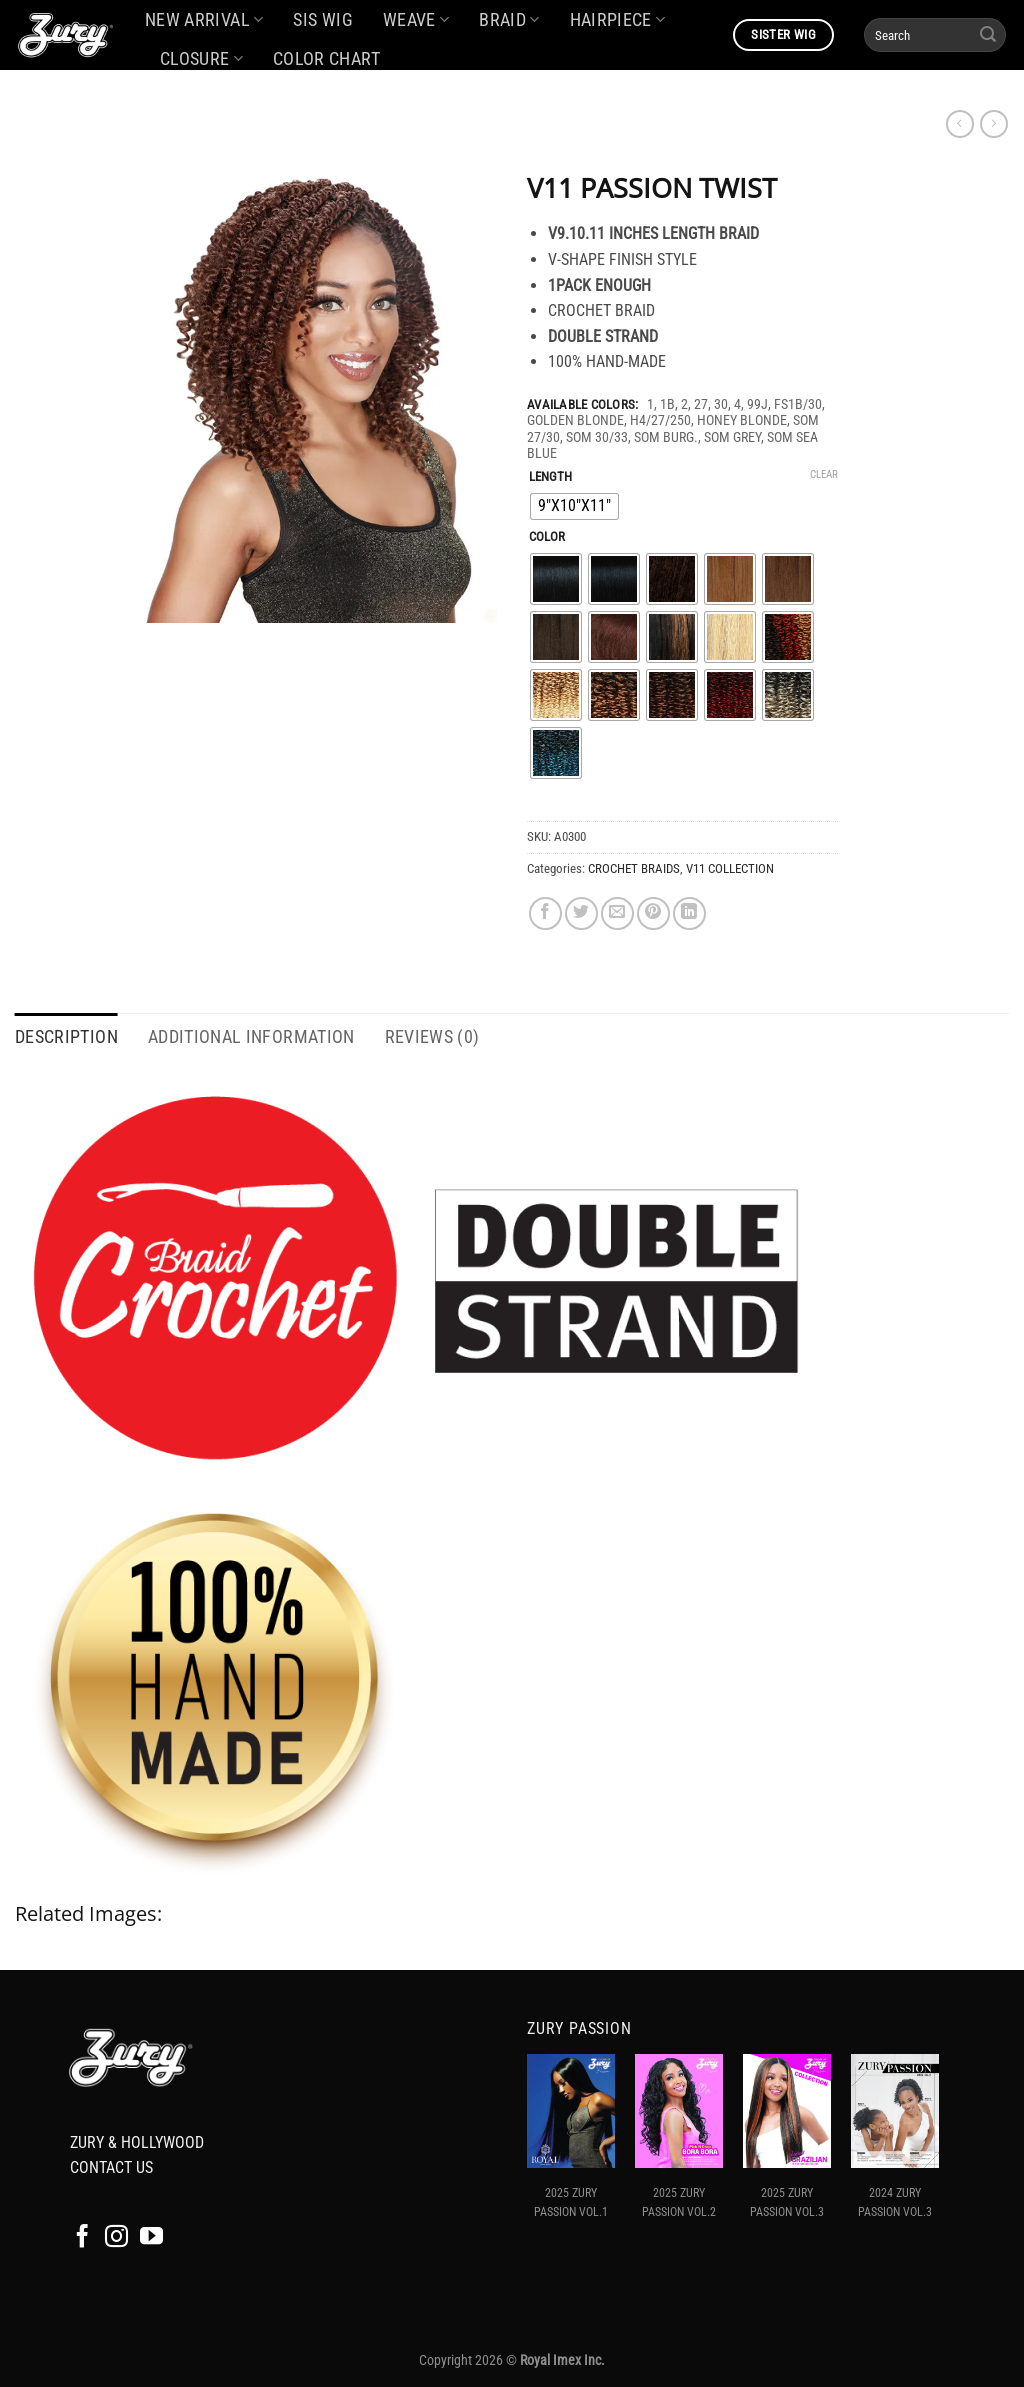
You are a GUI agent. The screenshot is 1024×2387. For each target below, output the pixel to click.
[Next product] (960, 124)
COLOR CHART (326, 59)
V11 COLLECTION (730, 868)
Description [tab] (66, 1037)
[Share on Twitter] (581, 913)
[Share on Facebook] (545, 913)
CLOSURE (201, 59)
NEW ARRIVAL (204, 20)
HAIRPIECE (618, 20)
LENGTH (550, 477)
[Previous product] (994, 124)
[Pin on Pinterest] (653, 913)
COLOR (547, 537)
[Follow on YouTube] (151, 2238)
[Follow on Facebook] (82, 2238)
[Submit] (988, 35)
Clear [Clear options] (824, 474)
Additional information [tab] (251, 1037)
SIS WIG (322, 20)
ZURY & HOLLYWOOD (137, 2142)
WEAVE (416, 20)
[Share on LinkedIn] (689, 913)
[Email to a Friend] (617, 913)
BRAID (509, 20)
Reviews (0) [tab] (432, 1037)
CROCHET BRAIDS (634, 868)
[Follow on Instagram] (116, 2238)
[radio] (574, 506)
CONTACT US (111, 2167)
